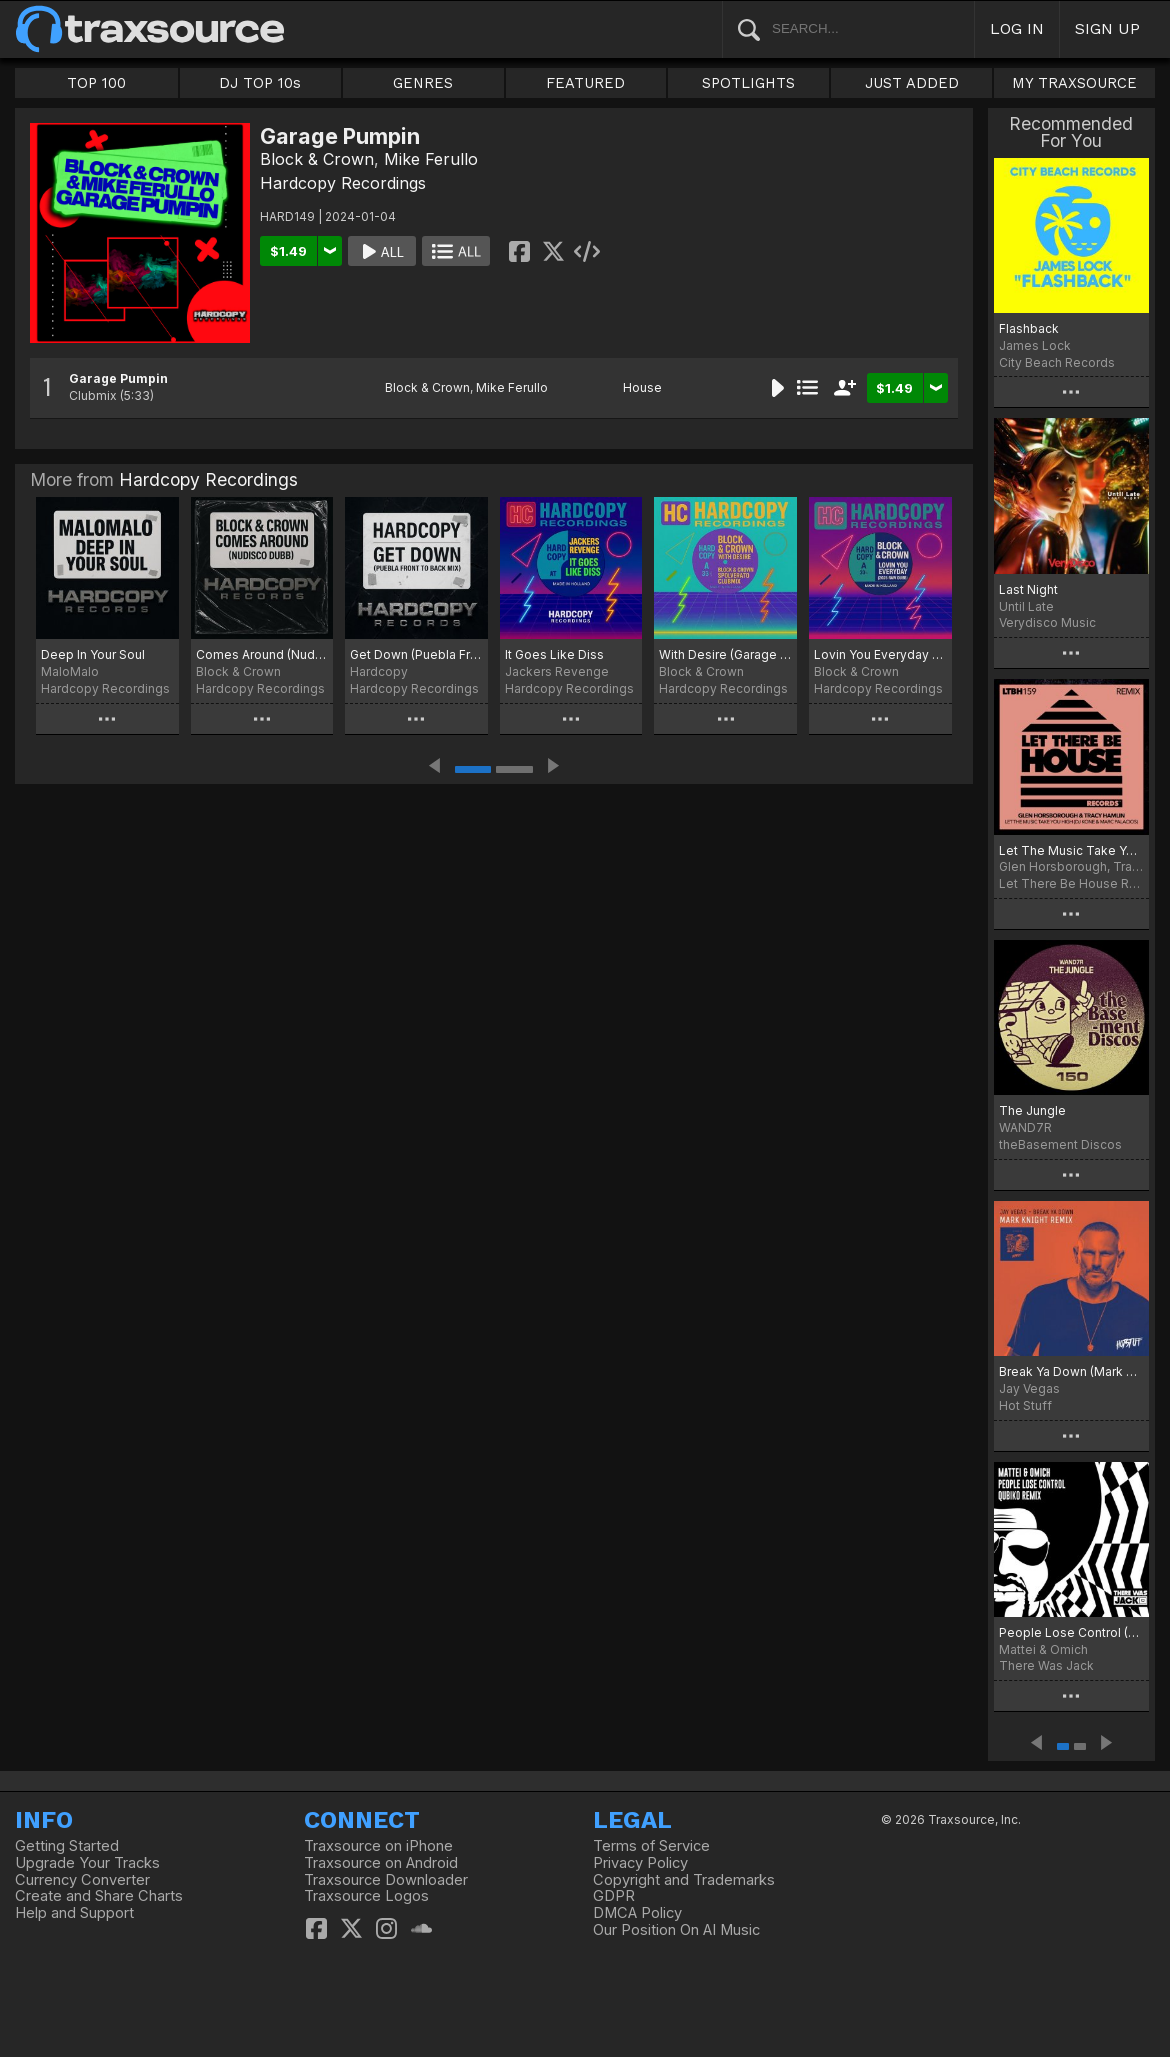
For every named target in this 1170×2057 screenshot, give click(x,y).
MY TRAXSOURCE (1074, 83)
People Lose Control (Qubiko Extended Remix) (1071, 1632)
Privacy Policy (640, 1863)
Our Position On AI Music (676, 1930)
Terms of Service (651, 1846)
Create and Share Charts (99, 1896)
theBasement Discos (1060, 1144)
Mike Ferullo (431, 159)
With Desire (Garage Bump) (725, 654)
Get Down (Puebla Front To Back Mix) (416, 654)
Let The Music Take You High (1071, 850)
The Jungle (1032, 1110)
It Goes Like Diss (554, 654)
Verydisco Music (1047, 622)
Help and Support (74, 1913)
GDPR (614, 1896)
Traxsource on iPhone (378, 1846)
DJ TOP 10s (260, 83)
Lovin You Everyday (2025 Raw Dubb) (880, 654)
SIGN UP (1107, 28)
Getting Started (67, 1846)
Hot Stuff (1025, 1405)
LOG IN (1017, 28)
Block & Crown (317, 159)
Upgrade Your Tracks (87, 1863)
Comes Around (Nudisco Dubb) (262, 654)
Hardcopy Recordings (343, 183)
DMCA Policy (637, 1913)
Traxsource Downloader (386, 1880)
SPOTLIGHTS (748, 83)
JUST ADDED (912, 83)
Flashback (1029, 328)
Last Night (1028, 589)
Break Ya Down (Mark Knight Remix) (1071, 1371)
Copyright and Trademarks (684, 1880)
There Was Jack (1046, 1665)
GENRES (423, 83)
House (642, 387)
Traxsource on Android (381, 1863)
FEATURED (585, 83)
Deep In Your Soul (93, 654)
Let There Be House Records (1071, 883)
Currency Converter (82, 1880)
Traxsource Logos (366, 1896)
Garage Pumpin (118, 378)
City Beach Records (1057, 362)
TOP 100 (96, 83)
